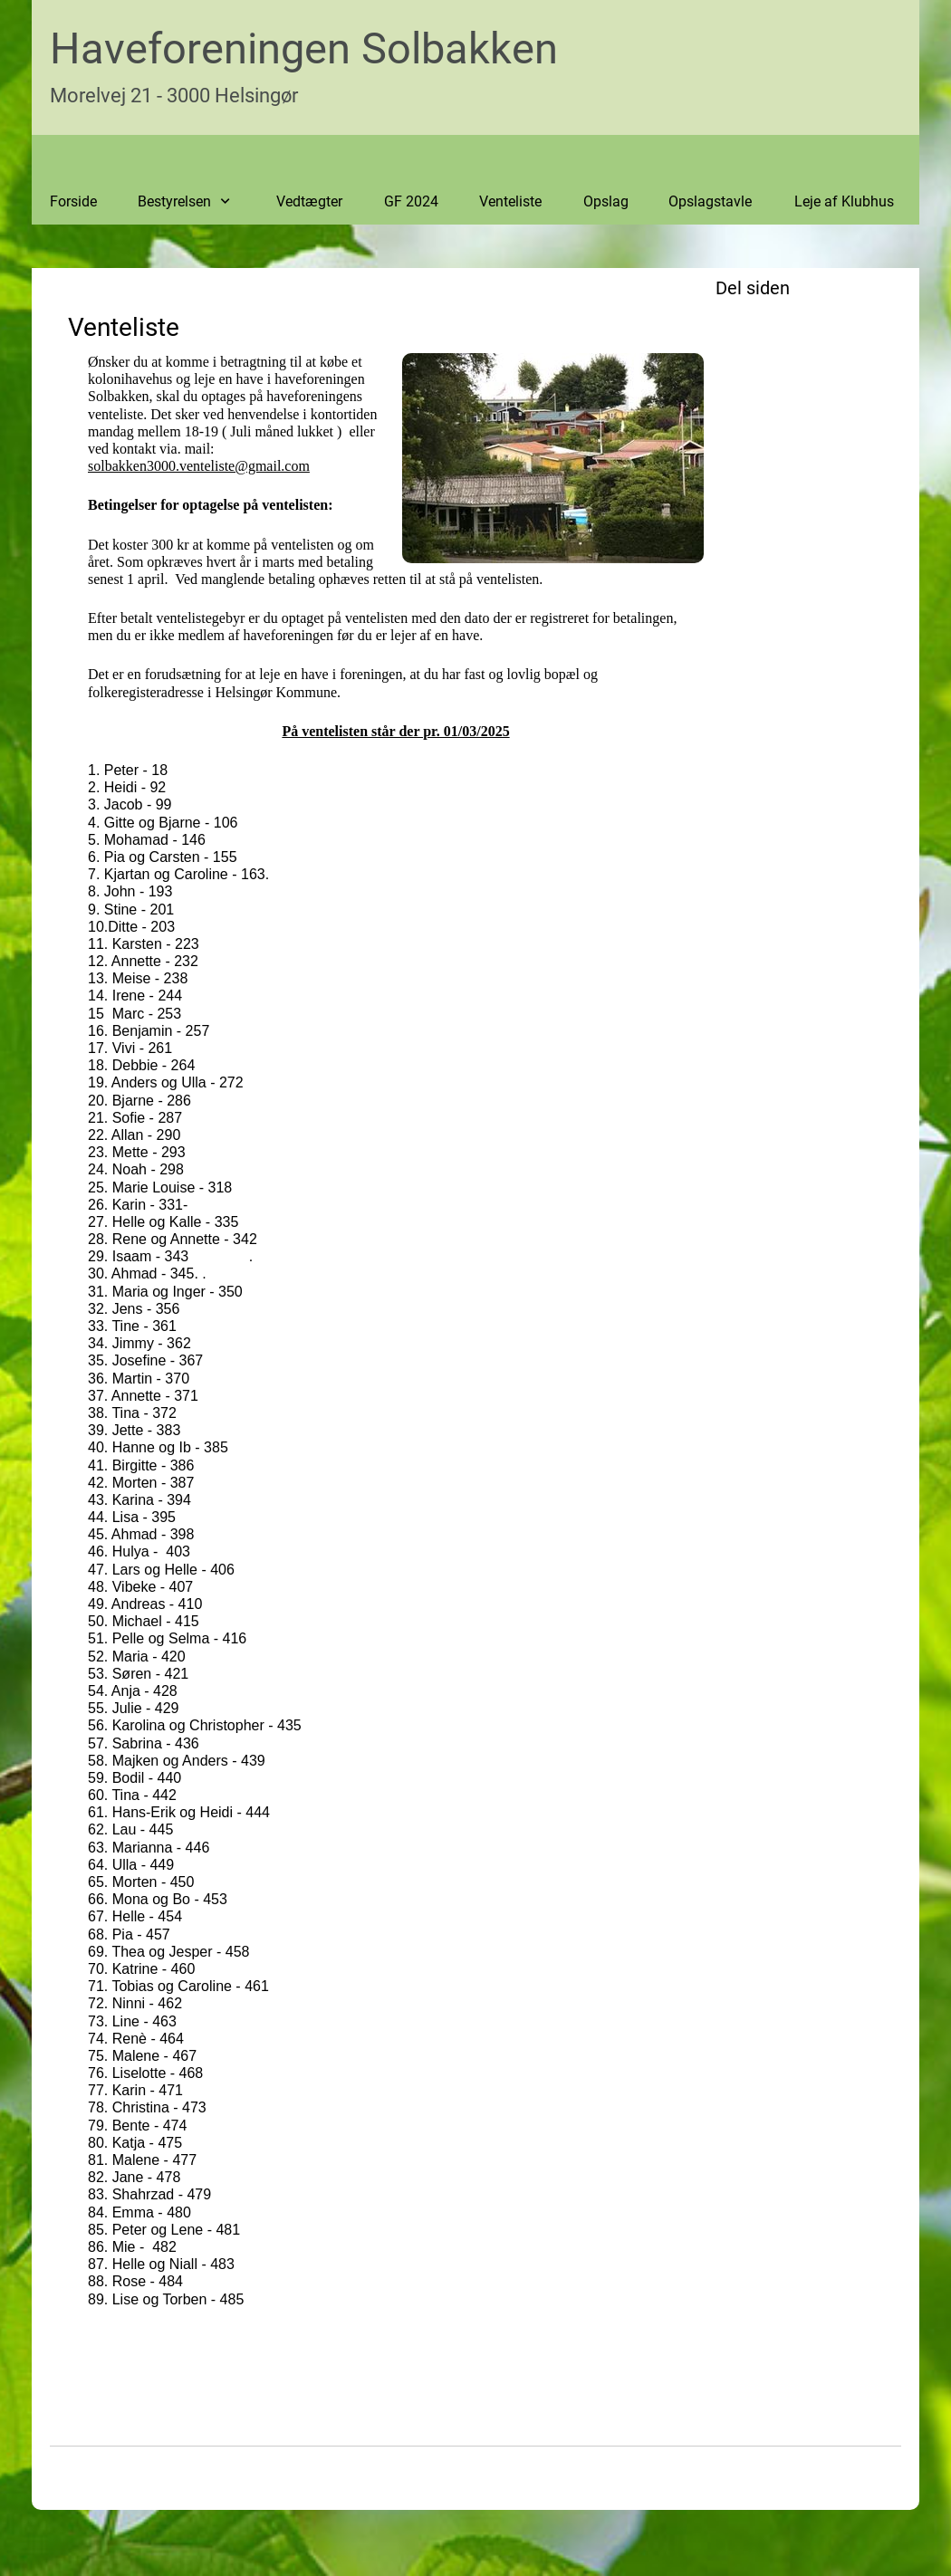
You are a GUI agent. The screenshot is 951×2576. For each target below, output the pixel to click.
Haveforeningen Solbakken (304, 48)
